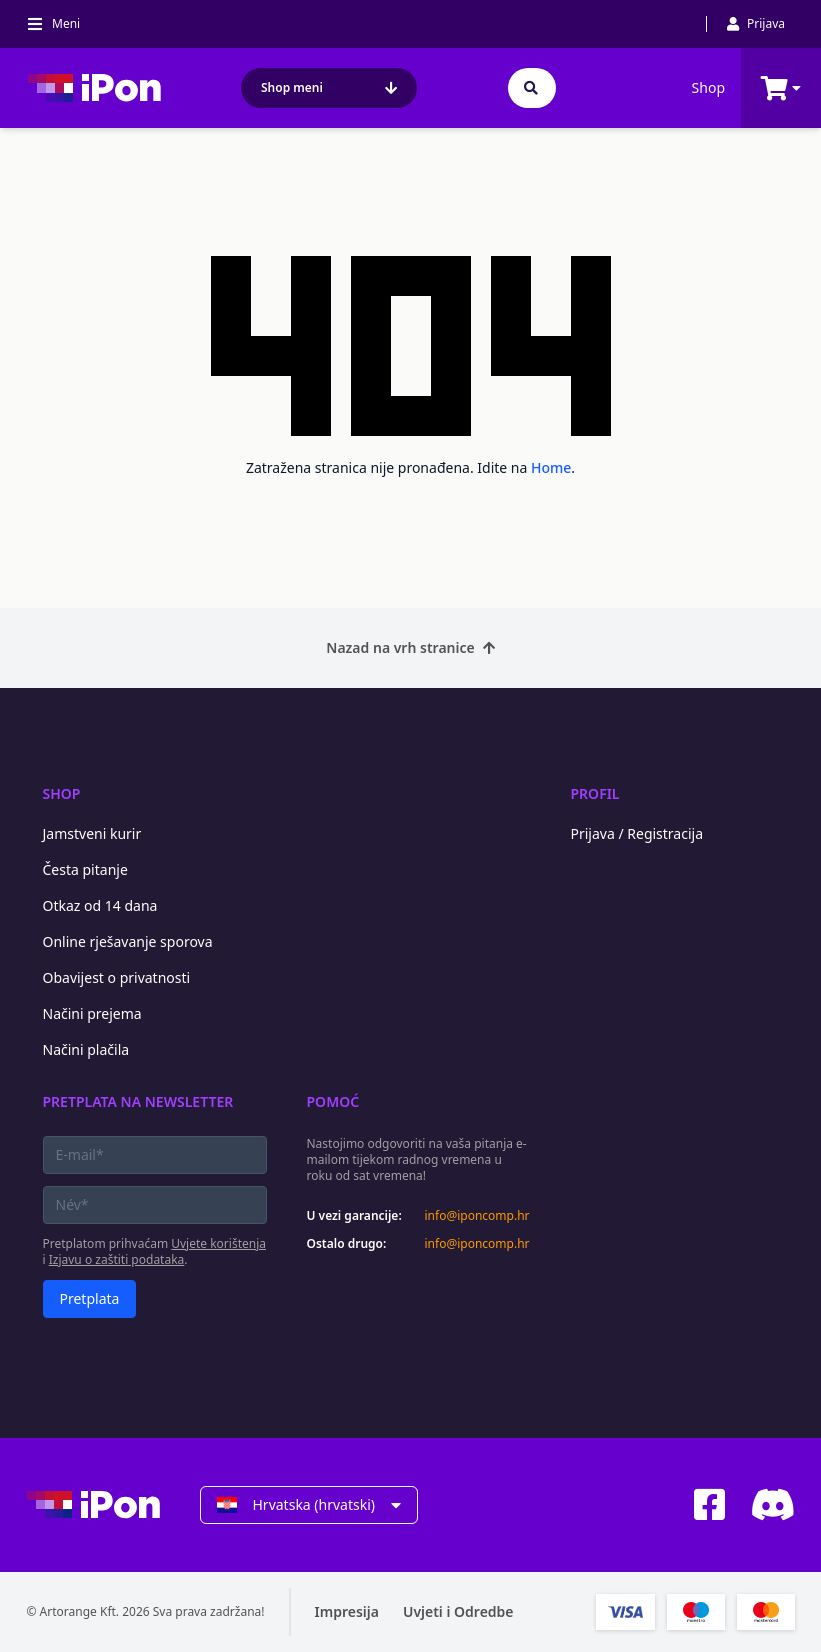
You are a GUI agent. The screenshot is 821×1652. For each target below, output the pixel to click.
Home (551, 467)
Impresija (347, 1611)
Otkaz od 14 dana (100, 905)
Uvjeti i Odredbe (458, 1611)
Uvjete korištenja (218, 1243)
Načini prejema (92, 1013)
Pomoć (333, 1101)
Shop (708, 87)
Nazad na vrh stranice (410, 647)
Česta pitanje (85, 869)
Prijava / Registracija (637, 833)
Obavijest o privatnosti (117, 977)
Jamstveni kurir (92, 833)
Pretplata (90, 1298)
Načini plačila (86, 1049)
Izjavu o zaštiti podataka (117, 1259)
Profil (595, 793)
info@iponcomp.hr (477, 1216)
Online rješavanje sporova (128, 941)
